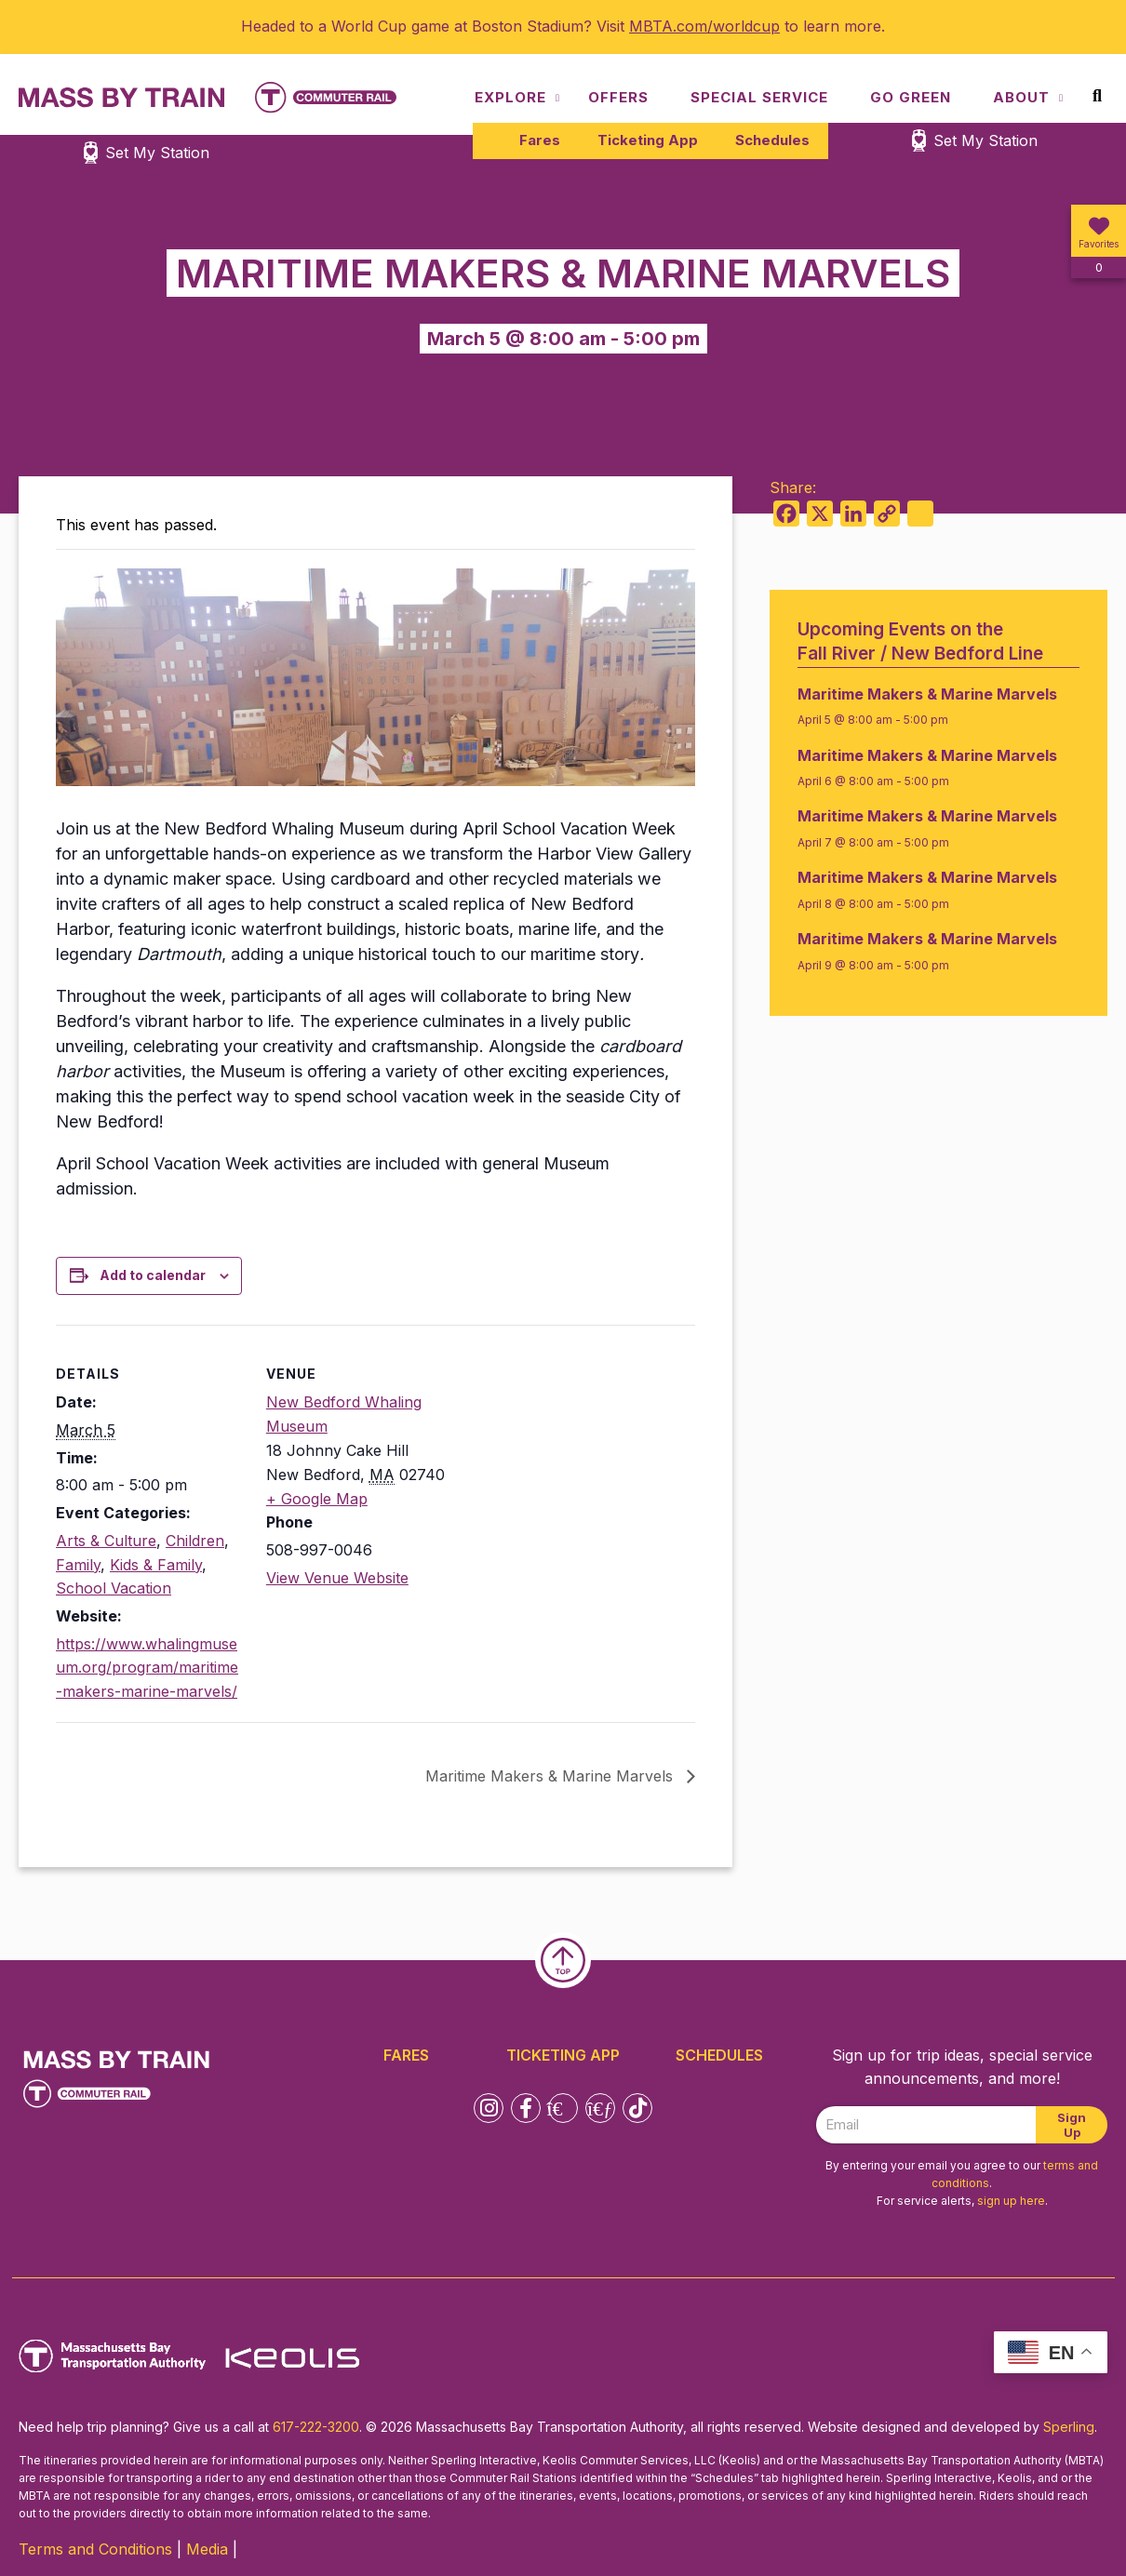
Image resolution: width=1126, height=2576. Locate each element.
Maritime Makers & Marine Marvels (551, 1776)
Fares (539, 140)
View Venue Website (337, 1577)
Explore (510, 97)
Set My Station (985, 140)
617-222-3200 (316, 2427)
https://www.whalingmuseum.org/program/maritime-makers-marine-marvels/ (147, 1668)
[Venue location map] (574, 1453)
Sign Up (1071, 2125)
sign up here (1011, 2201)
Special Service (759, 97)
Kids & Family (156, 1564)
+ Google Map (317, 1498)
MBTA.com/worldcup (704, 26)
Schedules (772, 140)
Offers (618, 97)
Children (195, 1540)
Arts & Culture (106, 1540)
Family (78, 1564)
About (1021, 97)
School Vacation (113, 1588)
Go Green (910, 97)
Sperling (1068, 2427)
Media (207, 2549)
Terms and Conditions (95, 2549)
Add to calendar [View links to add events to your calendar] (153, 1275)
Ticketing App (647, 140)
